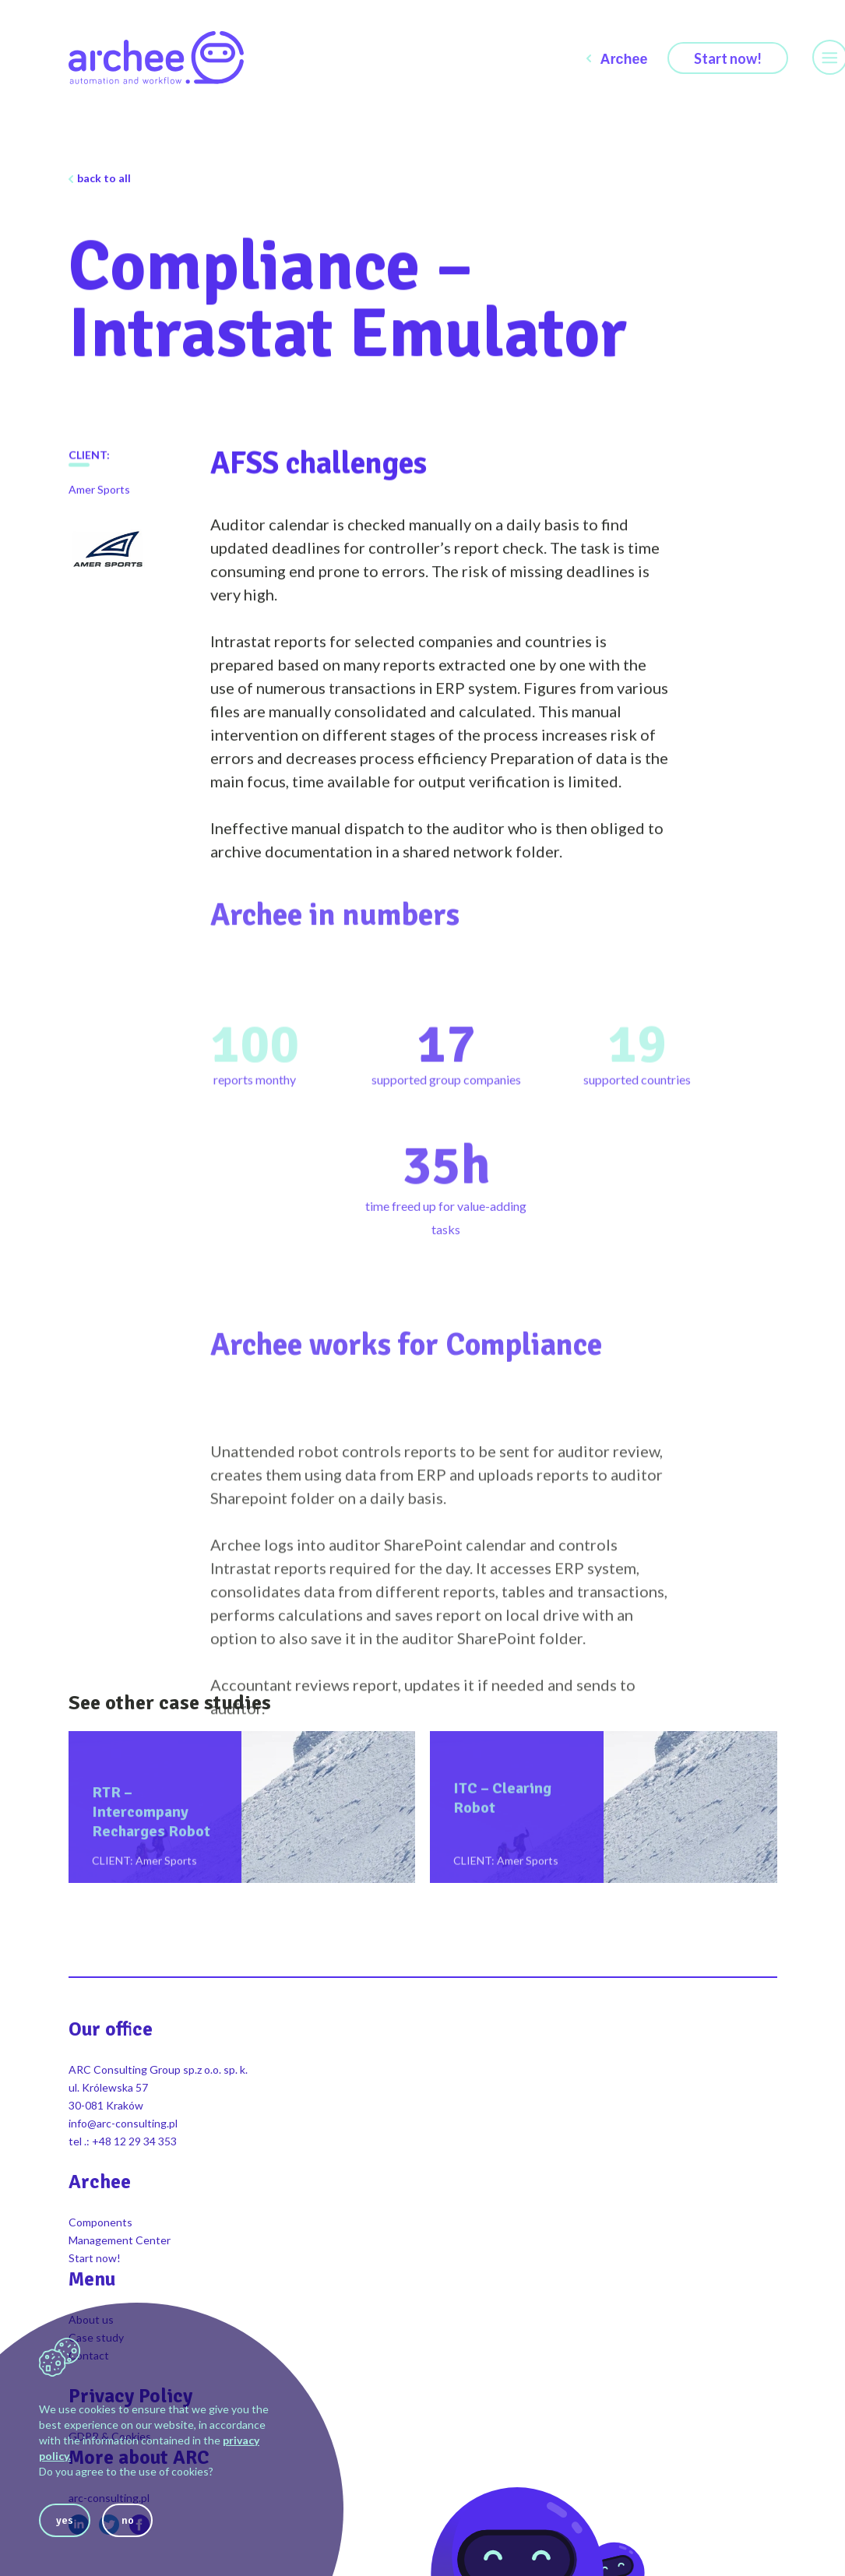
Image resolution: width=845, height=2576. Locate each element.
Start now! (728, 58)
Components (100, 2222)
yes (64, 2520)
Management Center (120, 2240)
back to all (104, 178)
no (127, 2520)
